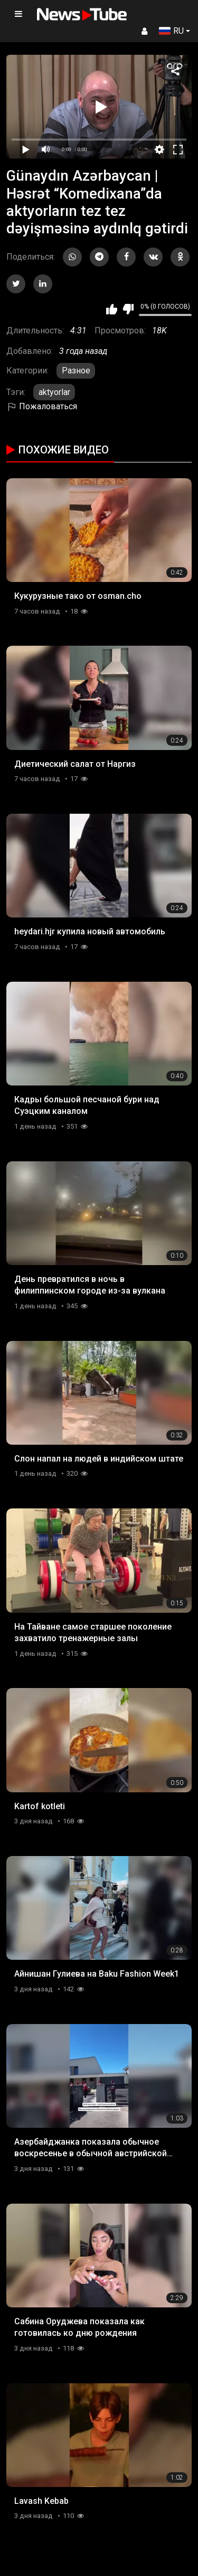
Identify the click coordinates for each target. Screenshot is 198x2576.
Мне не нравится (128, 309)
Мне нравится (111, 309)
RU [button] (171, 31)
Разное (76, 371)
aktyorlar (54, 392)
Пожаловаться (41, 406)
